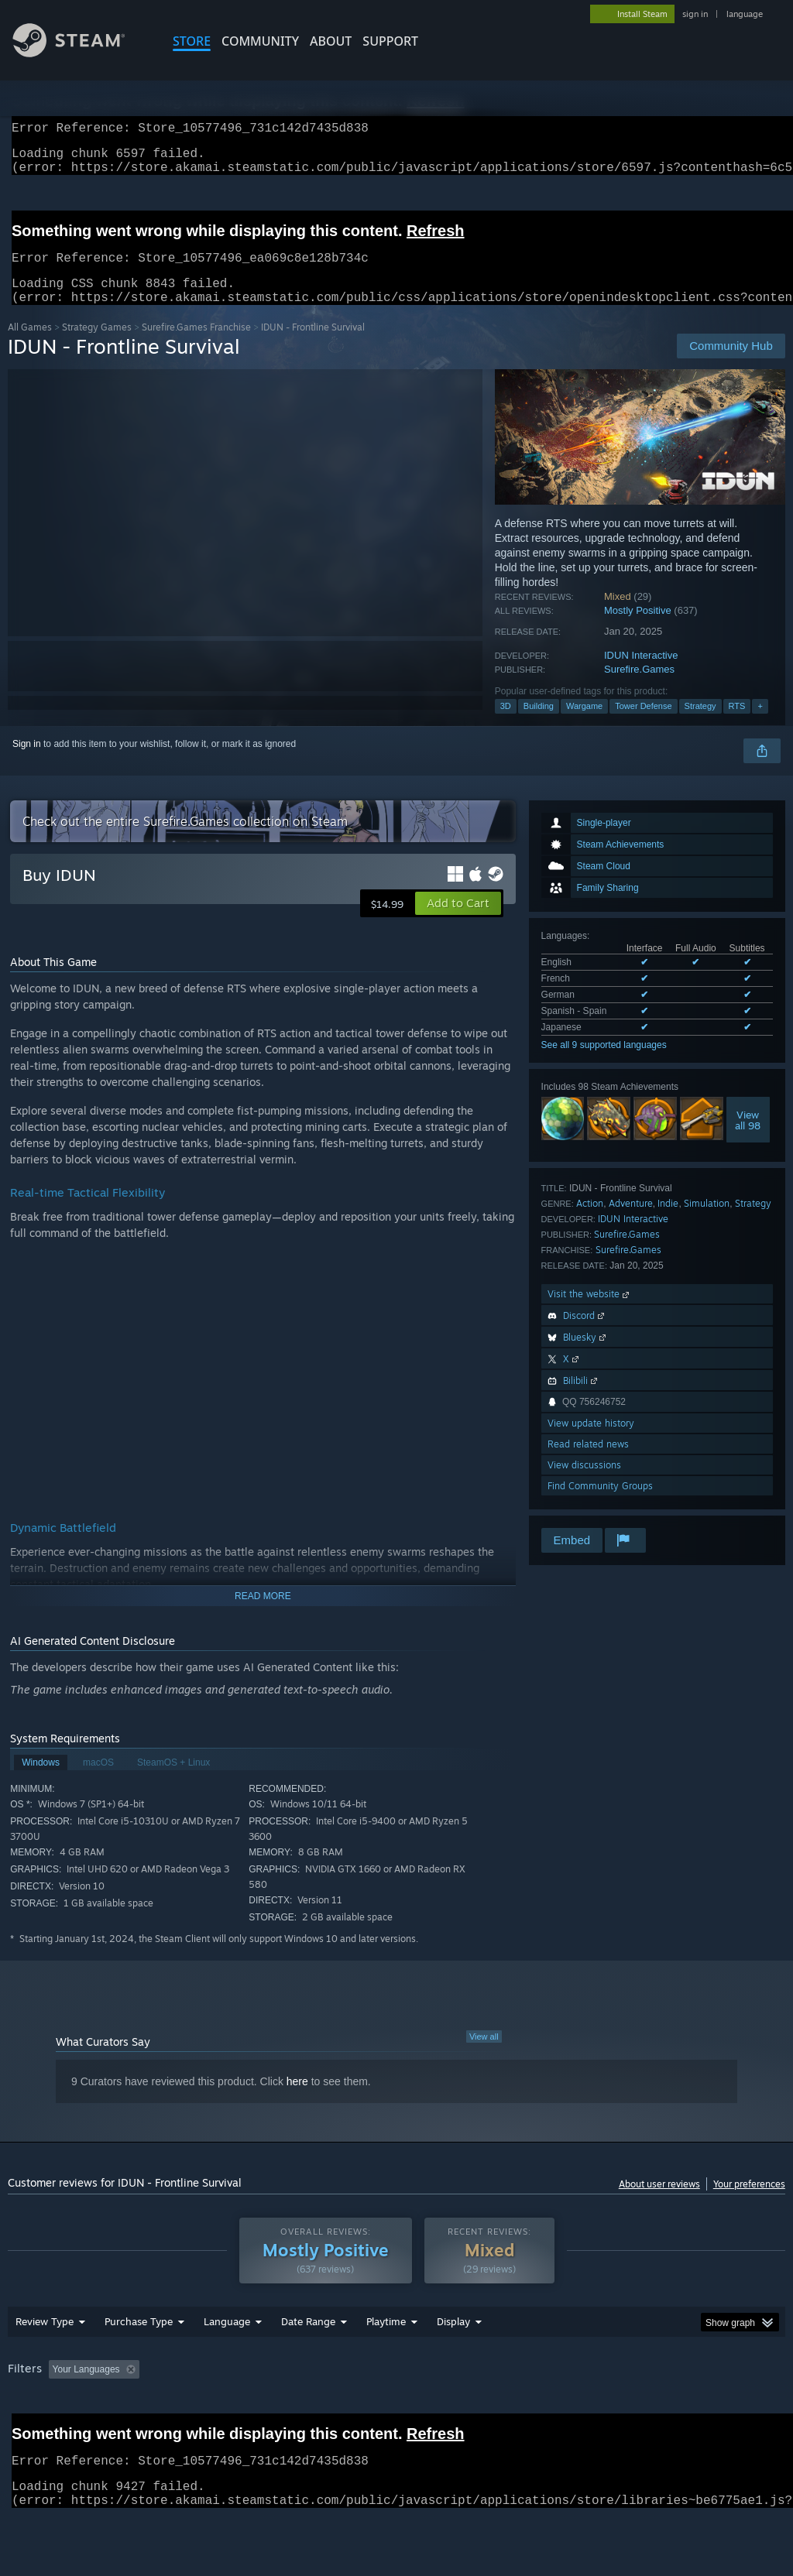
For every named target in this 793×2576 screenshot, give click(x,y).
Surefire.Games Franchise (196, 345)
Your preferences (749, 2202)
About (331, 41)
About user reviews (659, 2202)
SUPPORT (390, 41)
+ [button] (759, 724)
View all (484, 2055)
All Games (30, 345)
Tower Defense (643, 724)
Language (227, 2361)
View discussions (584, 1483)
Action (589, 1222)
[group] (396, 2420)
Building (539, 724)
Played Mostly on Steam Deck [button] (473, 2409)
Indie (667, 1222)
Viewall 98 (747, 1138)
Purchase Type (139, 2361)
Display (453, 2361)
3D (505, 724)
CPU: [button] (682, 2409)
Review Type (44, 2361)
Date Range (308, 2361)
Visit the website (590, 1312)
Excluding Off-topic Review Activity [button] (242, 2409)
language (744, 14)
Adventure (631, 1222)
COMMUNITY (260, 41)
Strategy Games (97, 345)
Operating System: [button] (603, 2409)
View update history (591, 1441)
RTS (737, 724)
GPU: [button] (734, 2409)
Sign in (26, 762)
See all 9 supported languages (604, 1063)
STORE (192, 41)
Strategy (700, 724)
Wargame (584, 724)
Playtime (386, 2361)
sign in (695, 14)
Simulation (706, 1222)
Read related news (588, 1462)
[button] (458, 921)
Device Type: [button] (38, 2430)
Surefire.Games (639, 688)
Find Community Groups (600, 1504)
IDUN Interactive (641, 674)
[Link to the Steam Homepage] (80, 53)
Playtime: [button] (362, 2409)
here (297, 2100)
